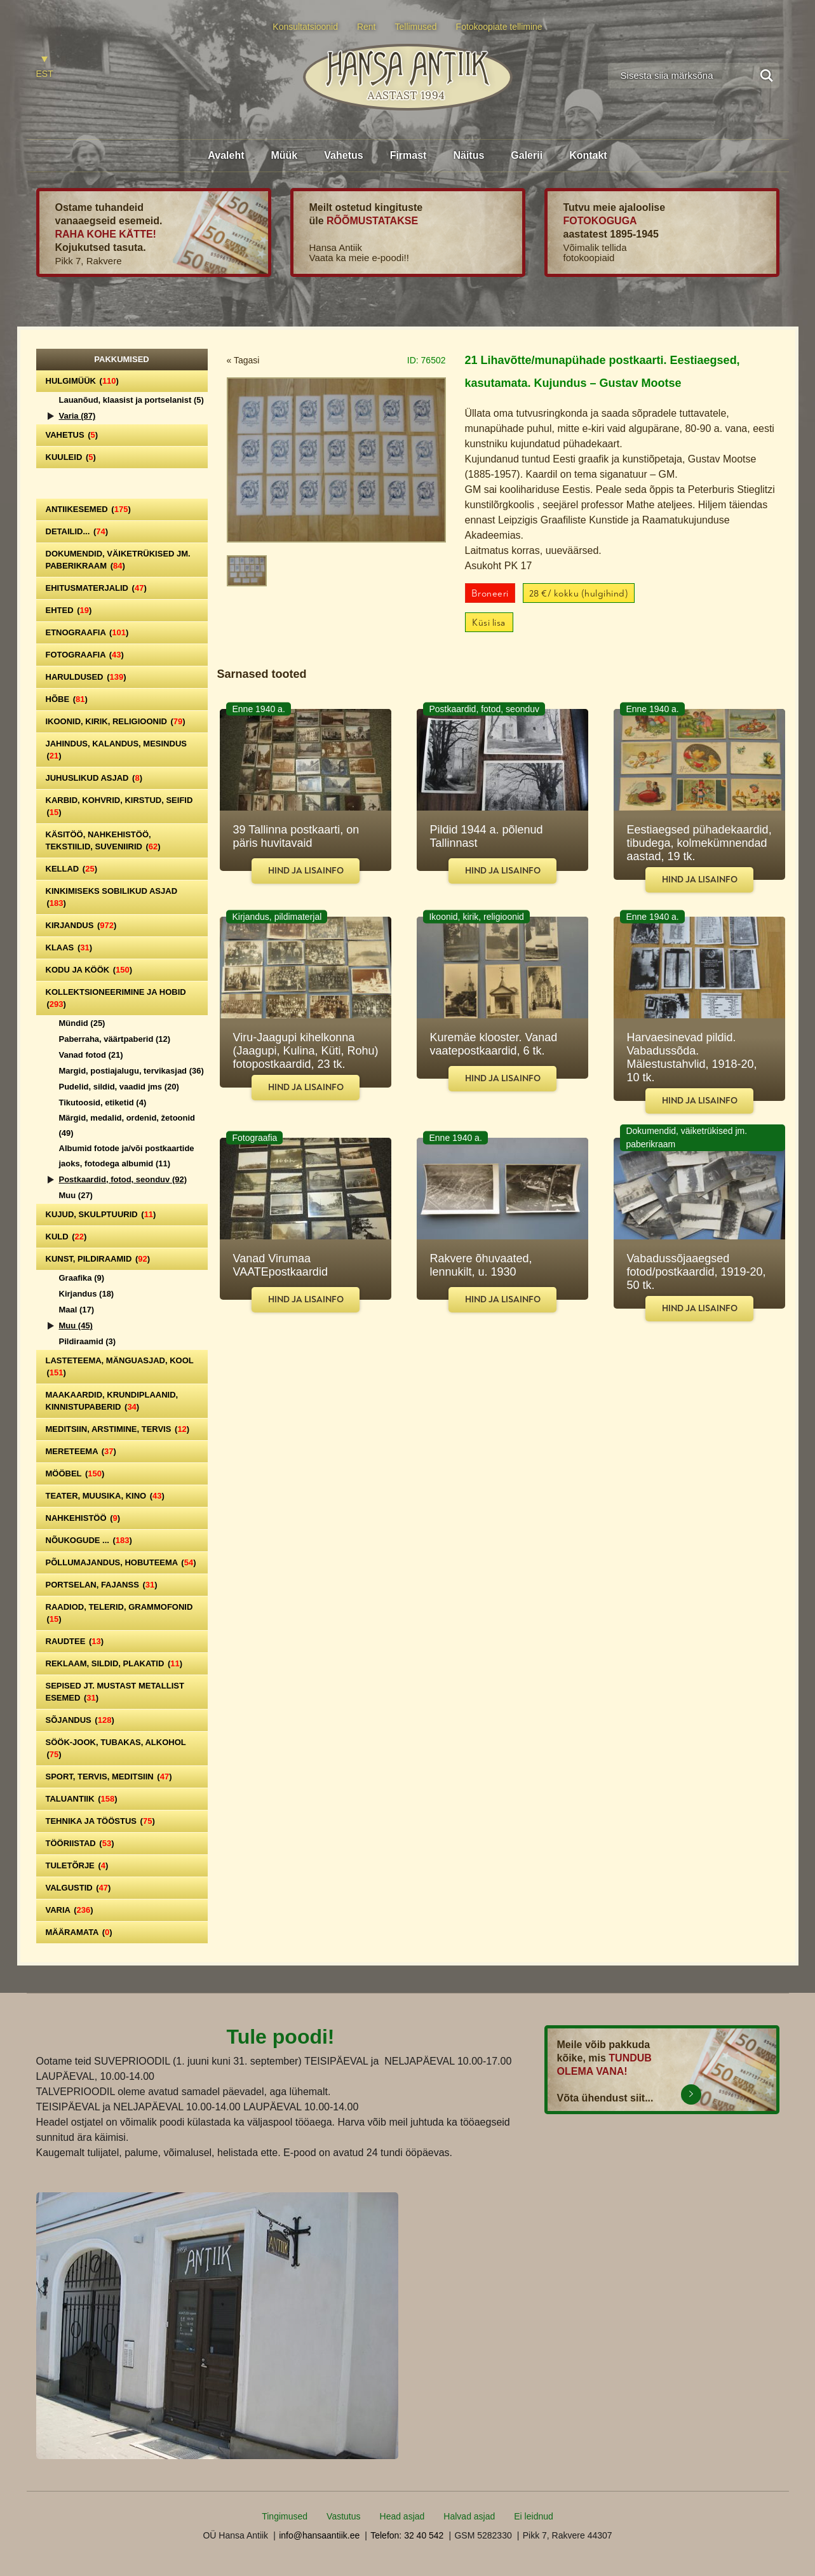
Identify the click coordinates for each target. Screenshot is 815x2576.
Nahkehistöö (83, 1518)
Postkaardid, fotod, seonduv (123, 1179)
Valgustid (78, 1887)
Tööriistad (80, 1843)
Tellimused (416, 27)
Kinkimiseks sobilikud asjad (112, 897)
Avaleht (226, 155)
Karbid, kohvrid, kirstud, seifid (119, 806)
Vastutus (343, 2516)
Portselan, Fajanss (102, 1584)
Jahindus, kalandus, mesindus (116, 749)
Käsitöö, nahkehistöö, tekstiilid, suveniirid (103, 840)
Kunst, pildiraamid (98, 1259)
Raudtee (75, 1641)
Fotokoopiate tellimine (499, 27)
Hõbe (67, 699)
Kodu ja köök (89, 969)
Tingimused (284, 2516)
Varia (77, 416)
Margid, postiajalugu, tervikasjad (131, 1071)
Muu (76, 1195)
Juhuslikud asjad (94, 778)
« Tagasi (243, 360)
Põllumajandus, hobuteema (121, 1562)
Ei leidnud (533, 2516)
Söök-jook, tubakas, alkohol (116, 1748)
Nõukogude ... (89, 1540)
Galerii (526, 155)
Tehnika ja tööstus (100, 1821)
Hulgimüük (82, 381)
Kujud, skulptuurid (101, 1214)
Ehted (69, 610)
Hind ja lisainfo (306, 870)
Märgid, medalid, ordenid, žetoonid (127, 1125)
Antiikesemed (88, 509)
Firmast (408, 155)
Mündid (82, 1023)
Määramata (79, 1932)
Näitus (468, 155)
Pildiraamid (87, 1341)
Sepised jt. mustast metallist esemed (115, 1692)
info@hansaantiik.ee (319, 2535)
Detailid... (77, 531)
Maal (77, 1309)
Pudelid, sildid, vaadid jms (119, 1086)
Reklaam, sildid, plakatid (114, 1663)
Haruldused (86, 677)
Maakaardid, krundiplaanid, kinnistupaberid (112, 1401)
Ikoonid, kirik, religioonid (115, 721)
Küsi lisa (489, 623)
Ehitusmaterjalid (96, 588)
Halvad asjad (469, 2516)
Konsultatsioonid (305, 27)
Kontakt (588, 155)
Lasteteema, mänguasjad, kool (120, 1366)
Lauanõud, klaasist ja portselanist (131, 400)
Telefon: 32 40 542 (406, 2535)
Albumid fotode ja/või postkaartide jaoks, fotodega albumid (126, 1155)
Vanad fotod (91, 1055)
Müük (284, 155)
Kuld (66, 1236)
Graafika (82, 1278)
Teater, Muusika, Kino (105, 1495)
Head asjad (402, 2516)
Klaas (69, 947)
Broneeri (490, 594)
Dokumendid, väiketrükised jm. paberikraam (118, 559)
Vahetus (343, 155)
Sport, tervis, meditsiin (109, 1776)
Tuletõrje (77, 1865)
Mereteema (81, 1451)
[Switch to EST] (44, 68)
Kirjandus (81, 925)
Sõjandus (80, 1720)
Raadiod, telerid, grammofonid (119, 1613)
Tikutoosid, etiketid (103, 1102)
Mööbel (75, 1473)
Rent (366, 27)
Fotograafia (85, 654)
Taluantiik (82, 1799)
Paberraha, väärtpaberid (115, 1039)
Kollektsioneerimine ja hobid (116, 998)
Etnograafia (87, 632)
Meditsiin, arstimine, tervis (118, 1429)
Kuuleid (71, 457)
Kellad (72, 868)
